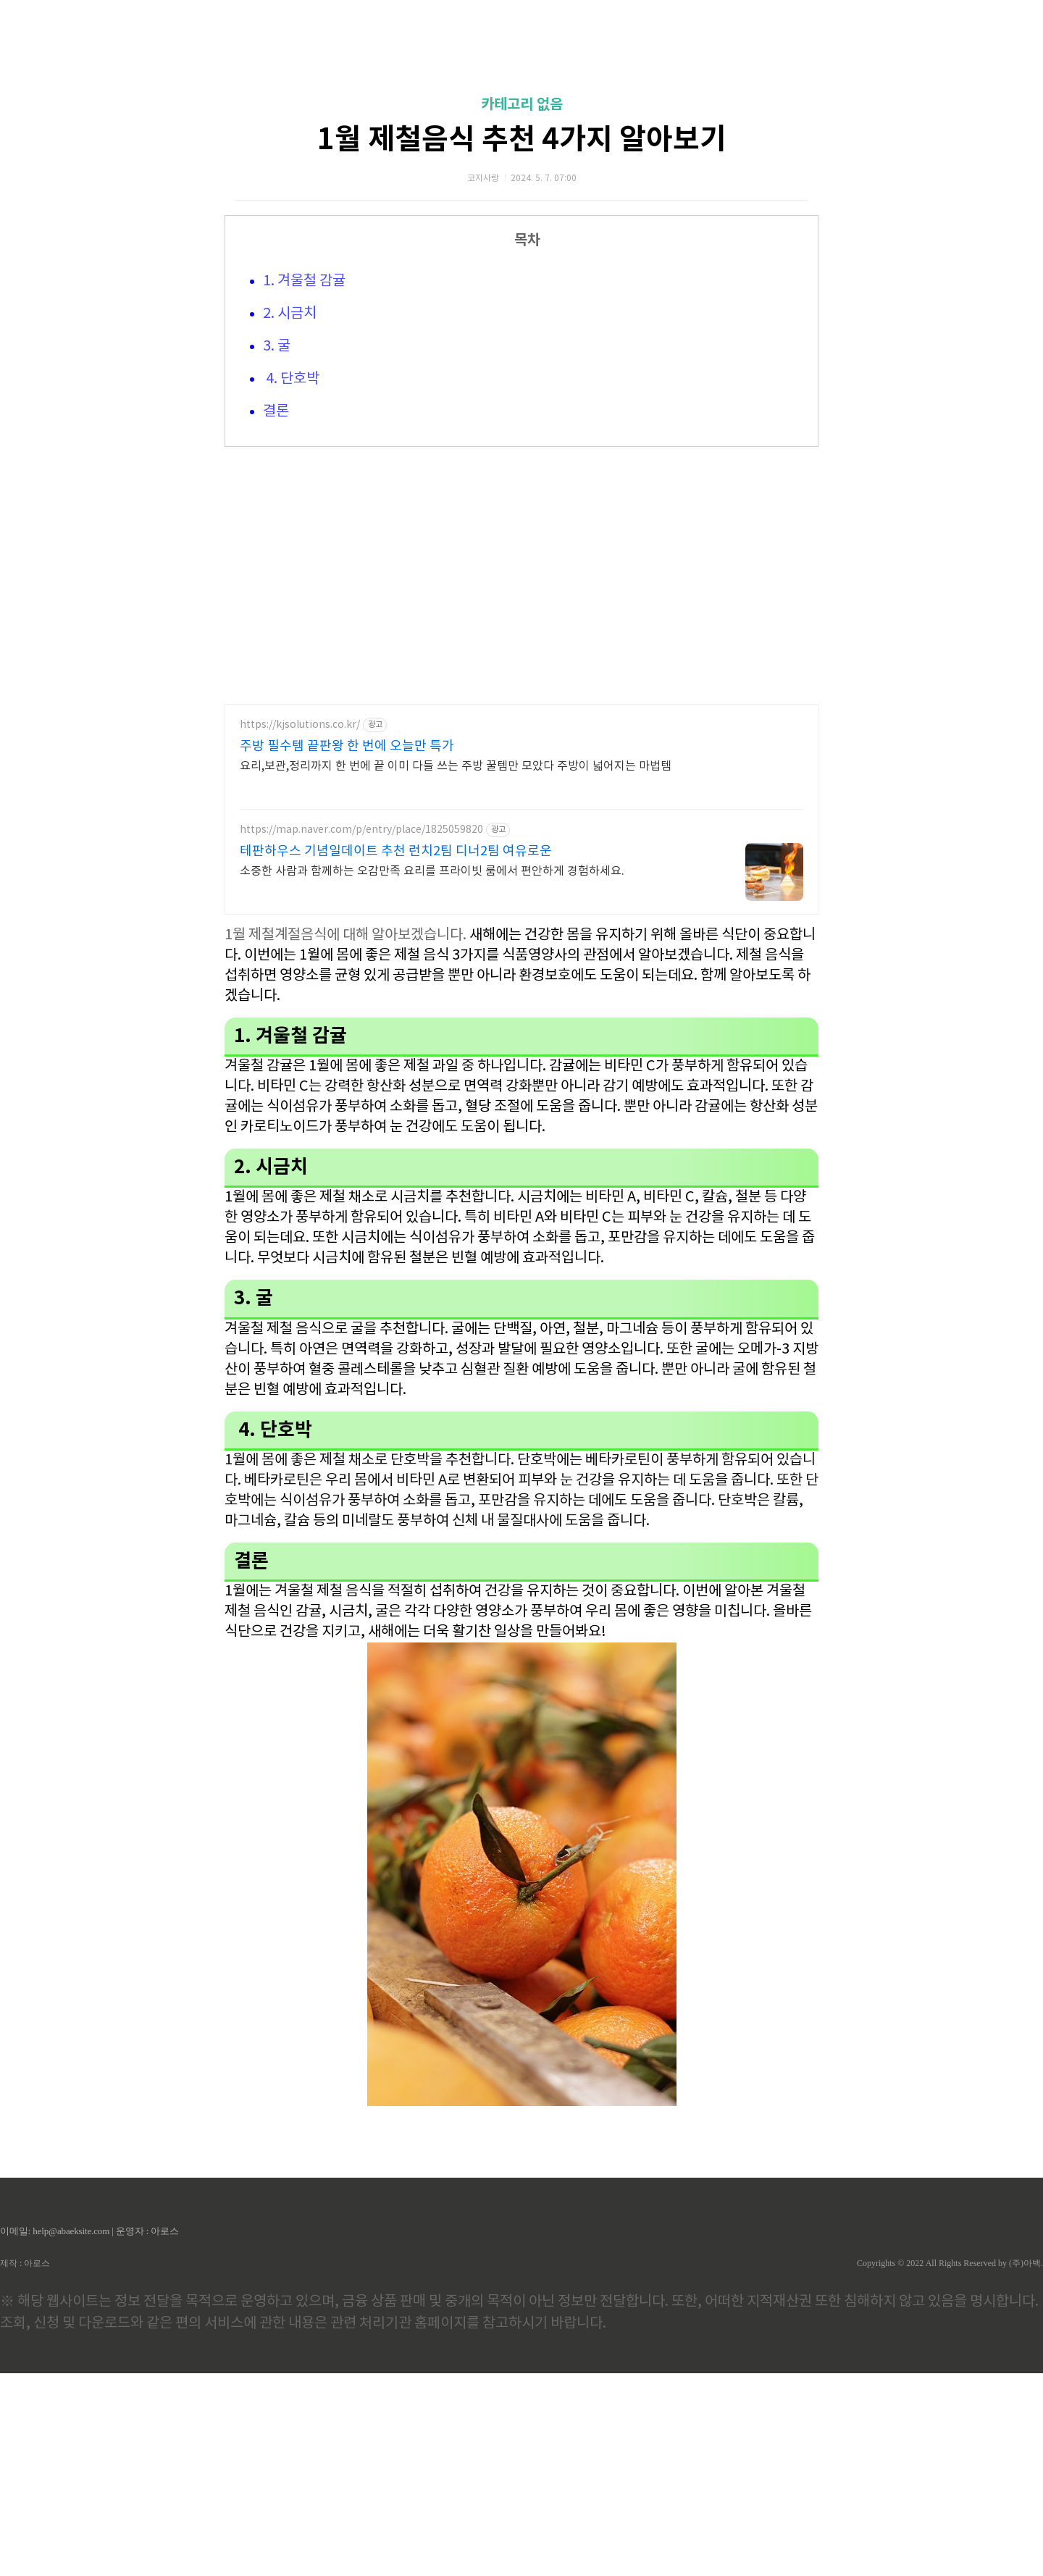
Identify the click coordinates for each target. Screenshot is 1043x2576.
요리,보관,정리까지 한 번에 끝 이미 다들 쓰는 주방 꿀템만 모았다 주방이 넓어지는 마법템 (455, 969)
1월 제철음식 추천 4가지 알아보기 (521, 342)
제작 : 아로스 (25, 2466)
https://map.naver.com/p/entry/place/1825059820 (361, 1033)
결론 (276, 614)
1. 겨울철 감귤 (304, 484)
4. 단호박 (291, 582)
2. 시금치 (290, 516)
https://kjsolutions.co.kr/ (300, 928)
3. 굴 (276, 549)
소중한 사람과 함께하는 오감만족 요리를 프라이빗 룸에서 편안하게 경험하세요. (432, 1074)
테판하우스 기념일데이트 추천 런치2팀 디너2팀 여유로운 (396, 1054)
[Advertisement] (521, 137)
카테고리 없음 (522, 307)
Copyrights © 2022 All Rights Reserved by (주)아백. (950, 2466)
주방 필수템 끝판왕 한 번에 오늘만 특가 (347, 949)
